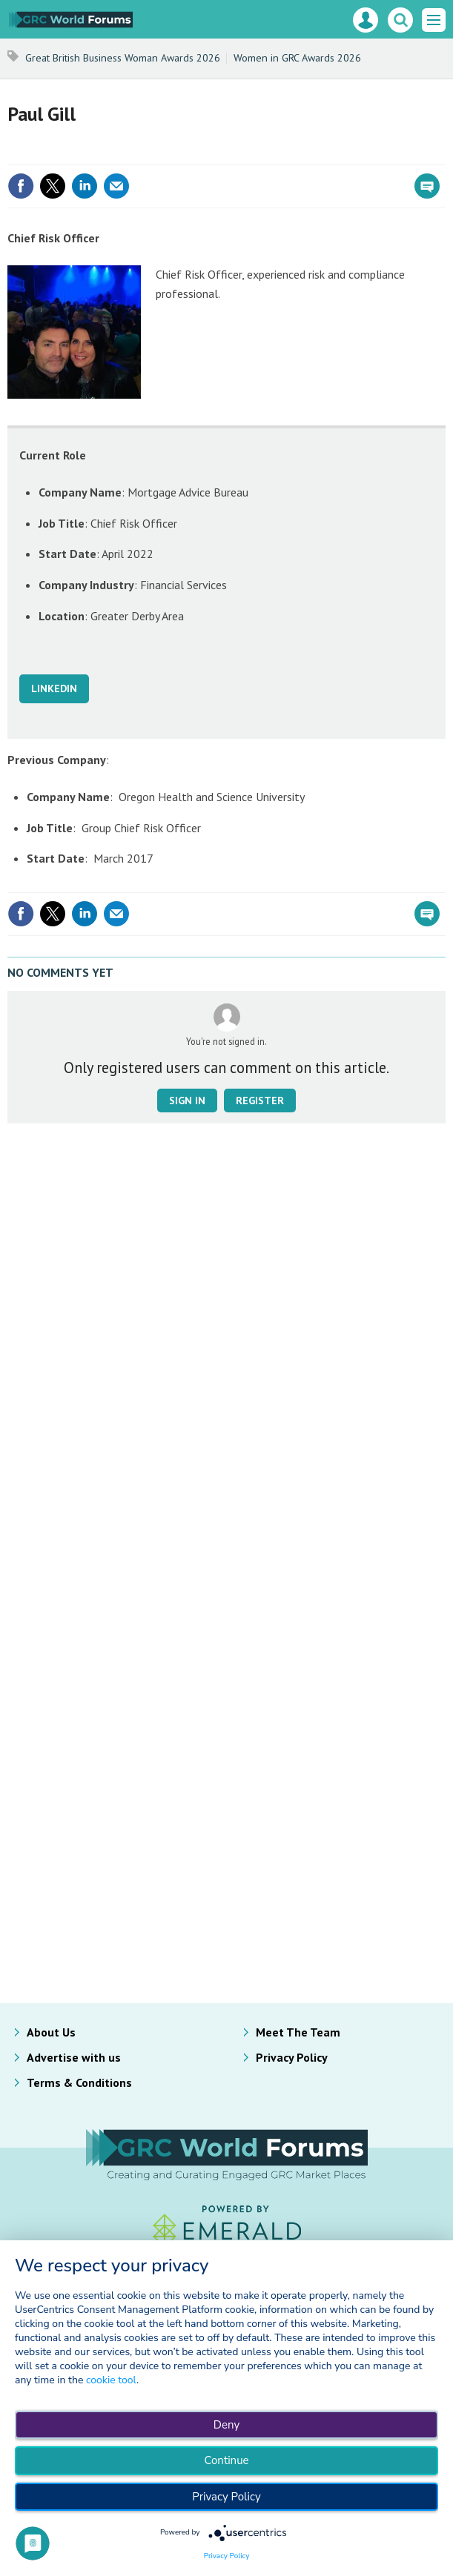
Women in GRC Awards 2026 (297, 57)
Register (260, 1100)
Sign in (187, 1100)
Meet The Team (298, 2032)
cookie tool (111, 2380)
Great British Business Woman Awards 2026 (122, 57)
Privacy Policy (292, 2057)
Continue (226, 2460)
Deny (226, 2424)
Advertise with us (74, 2057)
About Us (51, 2032)
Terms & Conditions (79, 2082)
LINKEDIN (54, 688)
